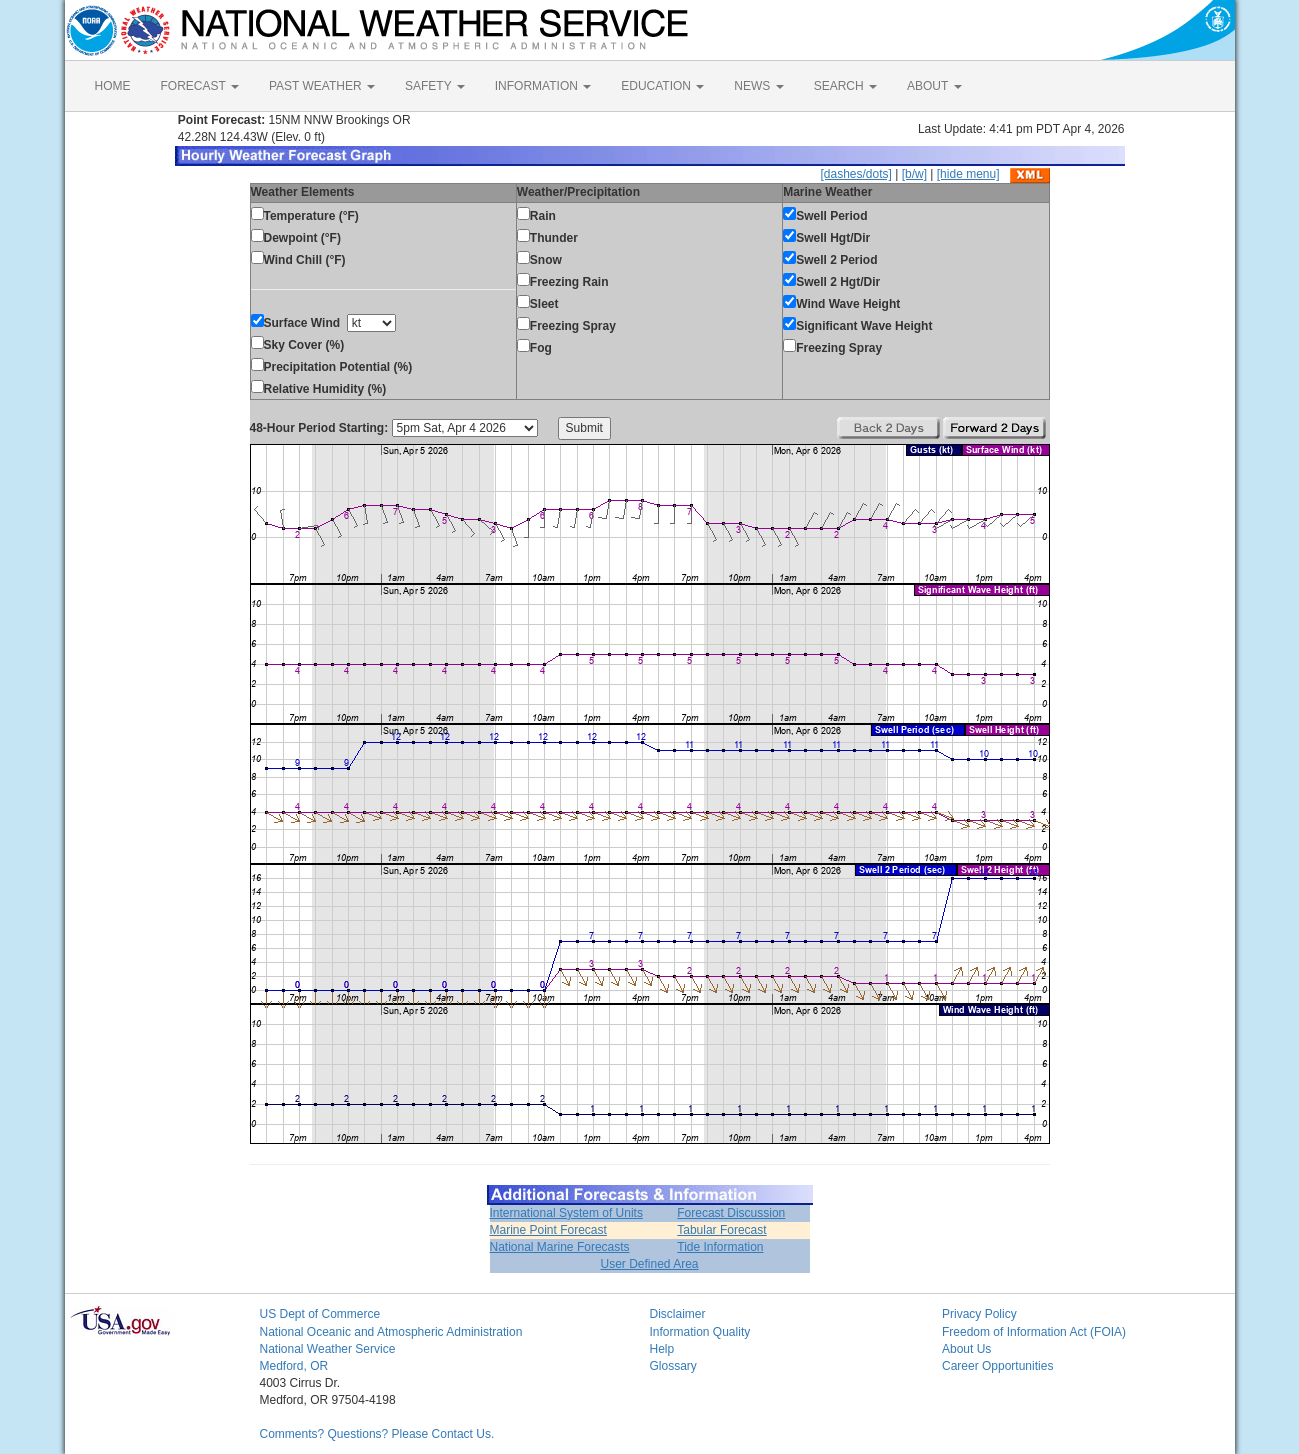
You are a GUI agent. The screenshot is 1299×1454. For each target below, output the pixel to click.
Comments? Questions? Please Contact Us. (377, 1434)
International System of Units (566, 1213)
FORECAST (200, 86)
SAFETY (435, 86)
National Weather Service (328, 1349)
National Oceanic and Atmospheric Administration (391, 1332)
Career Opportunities (997, 1366)
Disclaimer (678, 1314)
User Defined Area (649, 1264)
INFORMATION (543, 86)
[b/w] (914, 174)
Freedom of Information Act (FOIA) (1034, 1332)
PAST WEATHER (322, 86)
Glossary (673, 1366)
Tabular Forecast (721, 1230)
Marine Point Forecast (548, 1230)
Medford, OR (294, 1366)
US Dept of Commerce (320, 1314)
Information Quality (700, 1332)
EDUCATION (662, 86)
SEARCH (845, 86)
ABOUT (934, 86)
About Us (966, 1349)
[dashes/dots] (855, 174)
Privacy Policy (979, 1314)
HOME (113, 86)
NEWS (758, 86)
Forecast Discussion (731, 1213)
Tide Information (720, 1247)
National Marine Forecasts (560, 1247)
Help (662, 1349)
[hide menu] (968, 174)
